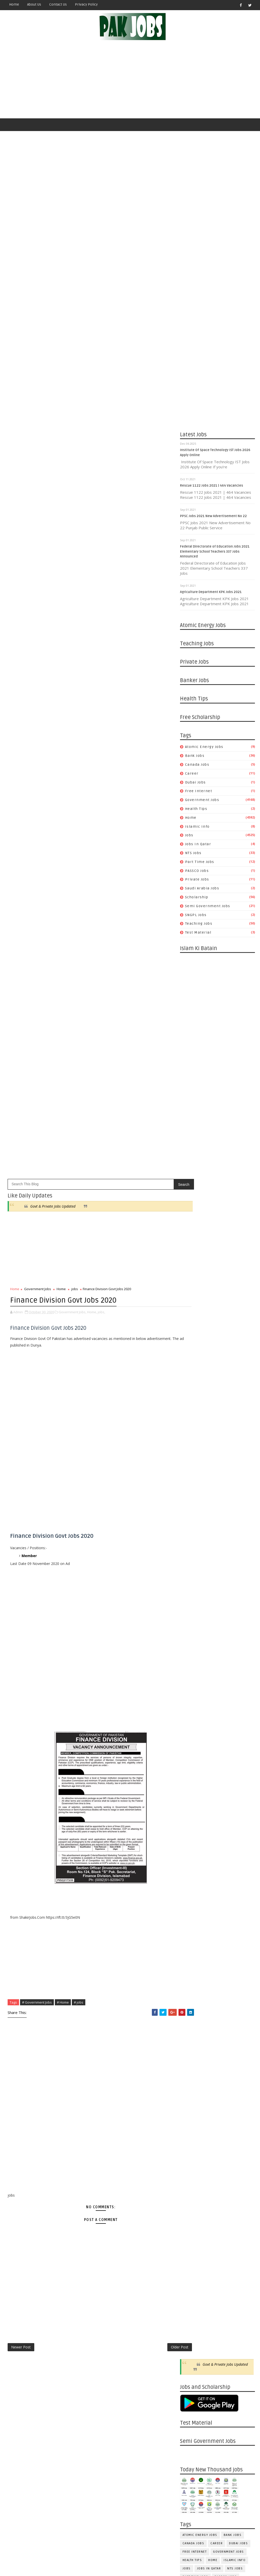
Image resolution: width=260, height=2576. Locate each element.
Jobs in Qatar (198, 845)
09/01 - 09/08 (191, 2243)
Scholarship (196, 898)
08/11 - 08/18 (191, 2261)
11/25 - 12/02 (191, 2485)
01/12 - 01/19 (191, 2128)
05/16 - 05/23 (191, 1753)
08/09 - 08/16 (191, 1971)
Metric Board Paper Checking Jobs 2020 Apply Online (227, 1484)
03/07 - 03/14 (191, 1808)
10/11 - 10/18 (191, 1917)
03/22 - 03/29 (191, 2086)
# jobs (78, 1033)
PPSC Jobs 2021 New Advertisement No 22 (213, 517)
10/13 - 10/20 (191, 2207)
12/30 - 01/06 (191, 2455)
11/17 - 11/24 (191, 2176)
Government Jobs (202, 801)
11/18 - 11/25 (191, 2491)
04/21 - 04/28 (191, 2358)
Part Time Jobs (199, 863)
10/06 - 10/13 (191, 2213)
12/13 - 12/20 (191, 1868)
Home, (92, 343)
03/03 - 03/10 (191, 2400)
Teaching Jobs (199, 925)
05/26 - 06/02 (191, 2328)
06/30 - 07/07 (191, 2297)
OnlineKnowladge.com (54, 2559)
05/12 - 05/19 (191, 2340)
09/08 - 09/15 (191, 2237)
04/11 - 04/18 (191, 1777)
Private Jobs (197, 880)
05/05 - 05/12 (191, 2346)
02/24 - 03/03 (191, 2406)
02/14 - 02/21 (191, 1814)
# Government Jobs (37, 1033)
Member (29, 587)
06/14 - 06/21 (191, 2013)
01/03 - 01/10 (191, 1850)
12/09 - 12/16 (191, 2473)
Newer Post (21, 1379)
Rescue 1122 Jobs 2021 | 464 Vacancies (211, 487)
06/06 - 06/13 (191, 1735)
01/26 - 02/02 (191, 2116)
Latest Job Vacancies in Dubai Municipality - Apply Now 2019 (228, 1505)
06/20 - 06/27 (191, 1723)
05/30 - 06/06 (191, 1741)
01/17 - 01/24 (191, 1838)
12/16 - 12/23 (191, 2467)
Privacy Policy (86, 4)
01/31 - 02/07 (191, 1826)
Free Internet (198, 792)
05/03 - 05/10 (191, 2049)
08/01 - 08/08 (191, 1687)
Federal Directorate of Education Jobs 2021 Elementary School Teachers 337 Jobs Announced (215, 552)
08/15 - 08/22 (191, 1675)
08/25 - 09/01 (191, 2249)
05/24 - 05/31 (191, 2031)
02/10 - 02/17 (191, 2418)
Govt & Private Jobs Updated (52, 238)
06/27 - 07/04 (191, 1717)
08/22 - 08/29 (191, 1669)
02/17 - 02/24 (191, 2412)
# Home (63, 1033)
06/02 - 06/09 (191, 2321)
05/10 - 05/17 (191, 2043)
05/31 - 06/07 (191, 2025)
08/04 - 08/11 (191, 2267)
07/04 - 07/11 (191, 1711)
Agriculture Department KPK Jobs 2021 (211, 593)
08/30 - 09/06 (191, 1953)
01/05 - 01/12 (191, 2134)
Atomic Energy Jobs (204, 748)
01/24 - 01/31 (191, 1832)
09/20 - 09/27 (191, 1935)
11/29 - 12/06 (191, 1880)
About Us (34, 4)
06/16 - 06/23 (191, 2309)
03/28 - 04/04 (191, 1790)
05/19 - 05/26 (191, 2334)
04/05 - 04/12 (191, 2074)
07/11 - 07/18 (191, 1705)
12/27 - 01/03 (191, 1856)
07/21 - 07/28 (191, 2279)
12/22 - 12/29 (191, 2146)
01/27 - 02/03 (191, 2430)
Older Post (163, 1379)
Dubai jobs (195, 783)
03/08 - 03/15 (191, 2098)
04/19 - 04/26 (191, 2062)
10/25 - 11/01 (191, 1904)
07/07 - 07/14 (191, 2291)
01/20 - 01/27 (191, 2436)
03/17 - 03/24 (191, 2388)
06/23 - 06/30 (191, 2303)
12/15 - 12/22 (191, 2152)
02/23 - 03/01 (191, 2104)
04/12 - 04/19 (191, 2068)
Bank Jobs (195, 757)
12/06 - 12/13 (191, 1874)
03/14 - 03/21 (191, 1802)
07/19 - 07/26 (191, 1989)
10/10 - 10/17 (191, 1657)
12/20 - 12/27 (191, 1862)
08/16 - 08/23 (191, 1965)
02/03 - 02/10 (191, 2424)
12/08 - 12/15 (191, 2158)
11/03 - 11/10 (191, 2188)
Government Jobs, (72, 343)
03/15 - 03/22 (191, 2092)
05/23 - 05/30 (191, 1747)
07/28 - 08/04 (191, 2273)
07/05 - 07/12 (191, 1995)
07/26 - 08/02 (191, 1983)
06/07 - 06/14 (191, 2019)
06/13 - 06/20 (191, 1729)
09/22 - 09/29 (191, 2225)
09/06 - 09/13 (191, 1947)
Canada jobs (197, 765)
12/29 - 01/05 (191, 2140)
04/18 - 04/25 (191, 1771)
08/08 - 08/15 (191, 1681)
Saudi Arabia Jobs (202, 889)
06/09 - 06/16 (191, 2315)
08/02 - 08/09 (191, 1977)
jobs (189, 836)
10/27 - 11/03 (191, 2195)
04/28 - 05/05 (191, 2352)
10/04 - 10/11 (191, 1923)
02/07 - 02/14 (191, 1820)
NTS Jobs (193, 854)
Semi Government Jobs (207, 907)
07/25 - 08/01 (191, 1693)
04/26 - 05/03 (191, 2056)
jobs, (101, 343)
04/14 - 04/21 (191, 2364)
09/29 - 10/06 (191, 2219)
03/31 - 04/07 (191, 2376)
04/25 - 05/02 (191, 1766)
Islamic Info (197, 827)
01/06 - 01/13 (191, 2448)
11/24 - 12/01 (191, 2170)
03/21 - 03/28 (191, 1796)
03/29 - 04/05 (191, 2080)
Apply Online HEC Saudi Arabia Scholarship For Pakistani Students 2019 (226, 1550)
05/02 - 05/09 (191, 1759)
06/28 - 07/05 (191, 2001)
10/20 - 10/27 (191, 2201)
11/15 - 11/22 (191, 1892)
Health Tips (196, 810)
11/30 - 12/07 (191, 1651)
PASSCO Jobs (197, 872)
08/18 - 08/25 (191, 2255)
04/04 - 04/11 (191, 1784)
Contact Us (58, 4)
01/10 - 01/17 (191, 1844)
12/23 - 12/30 (191, 2460)
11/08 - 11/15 (191, 1898)
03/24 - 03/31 (191, 2382)
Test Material (198, 934)
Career (192, 774)
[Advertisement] (130, 80)
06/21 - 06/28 (191, 2007)
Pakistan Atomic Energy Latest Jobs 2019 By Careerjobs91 (226, 1464)
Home (14, 4)
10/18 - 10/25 (191, 1911)
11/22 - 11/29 (191, 1886)
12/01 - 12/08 (191, 2164)
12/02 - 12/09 (191, 2479)
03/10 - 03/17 (191, 2394)
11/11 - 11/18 (191, 2497)
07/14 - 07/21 (191, 2285)
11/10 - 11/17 (191, 2183)
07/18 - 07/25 (191, 1699)
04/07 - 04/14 (191, 2370)
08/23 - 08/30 (191, 1959)
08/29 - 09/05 (191, 1663)
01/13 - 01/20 (191, 2442)
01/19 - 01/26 (191, 2122)
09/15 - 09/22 (191, 2231)
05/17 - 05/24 (191, 2038)
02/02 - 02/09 (191, 2110)
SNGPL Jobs (196, 916)
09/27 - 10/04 (191, 1929)
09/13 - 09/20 (191, 1941)
